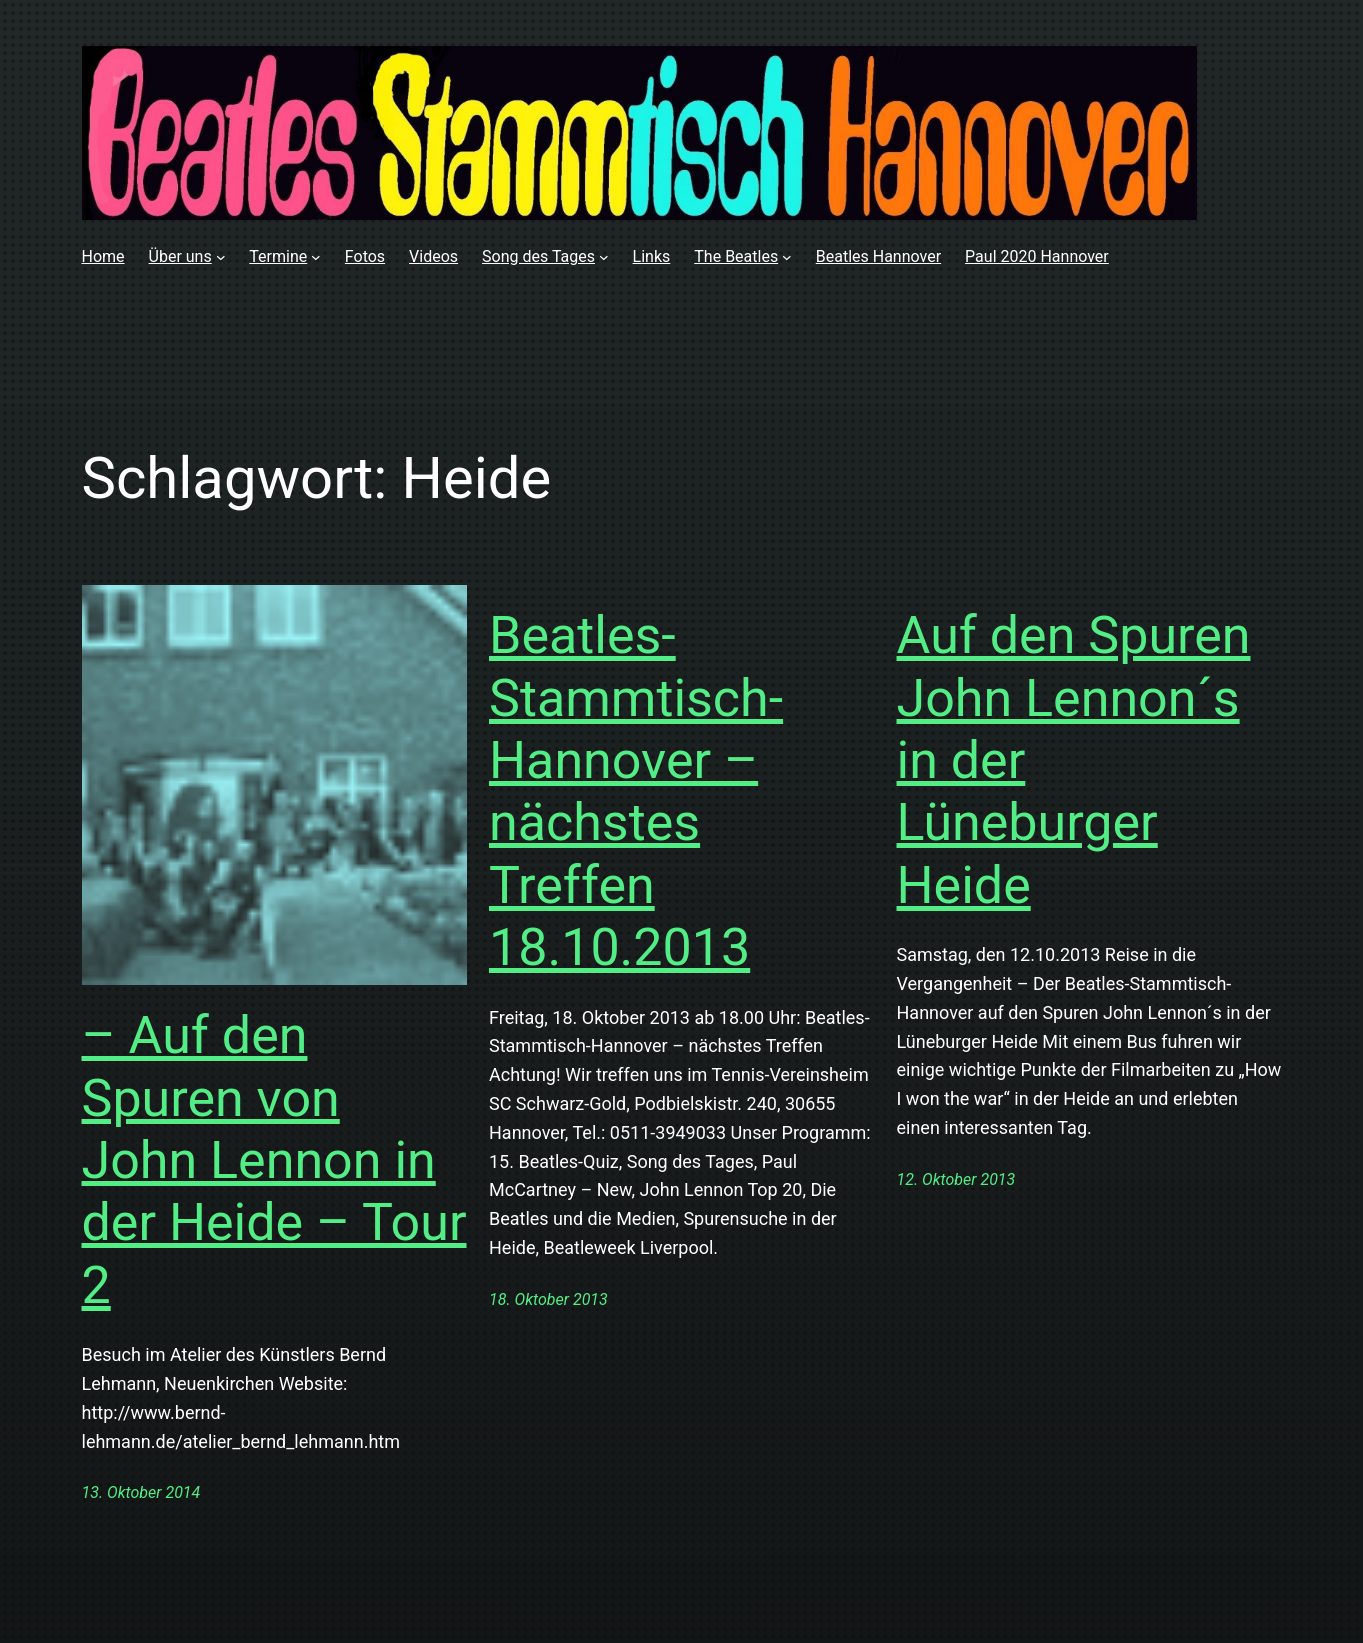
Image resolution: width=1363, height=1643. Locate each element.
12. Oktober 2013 (956, 1179)
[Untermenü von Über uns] (221, 257)
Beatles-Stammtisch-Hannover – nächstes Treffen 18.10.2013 (636, 791)
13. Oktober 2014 (141, 1492)
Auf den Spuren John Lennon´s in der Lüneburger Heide (1074, 760)
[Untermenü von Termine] (316, 257)
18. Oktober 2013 (548, 1299)
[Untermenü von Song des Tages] (604, 257)
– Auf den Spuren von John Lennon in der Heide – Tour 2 (274, 1160)
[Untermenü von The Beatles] (787, 257)
